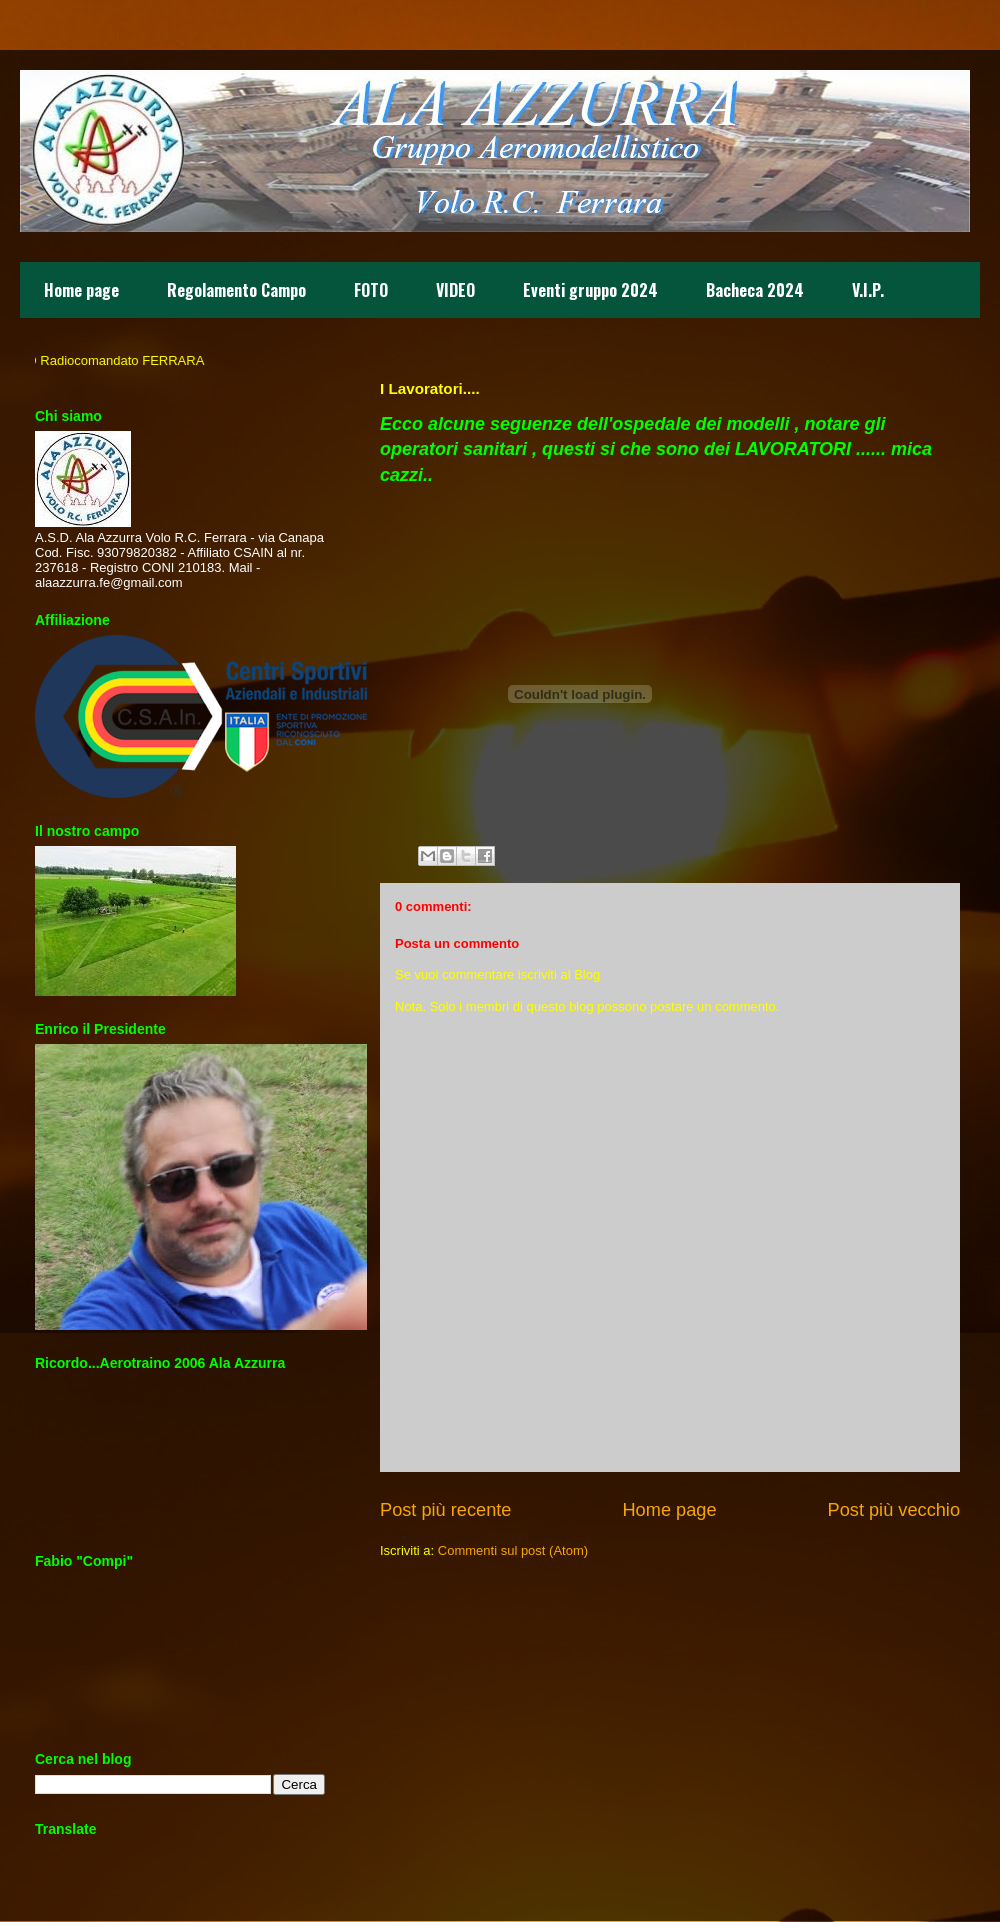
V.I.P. (868, 290)
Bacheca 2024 (755, 290)
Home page (81, 290)
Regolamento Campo (236, 290)
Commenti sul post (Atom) (513, 1550)
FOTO (371, 290)
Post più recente (445, 1510)
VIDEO (455, 290)
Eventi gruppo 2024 (590, 290)
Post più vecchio (894, 1510)
